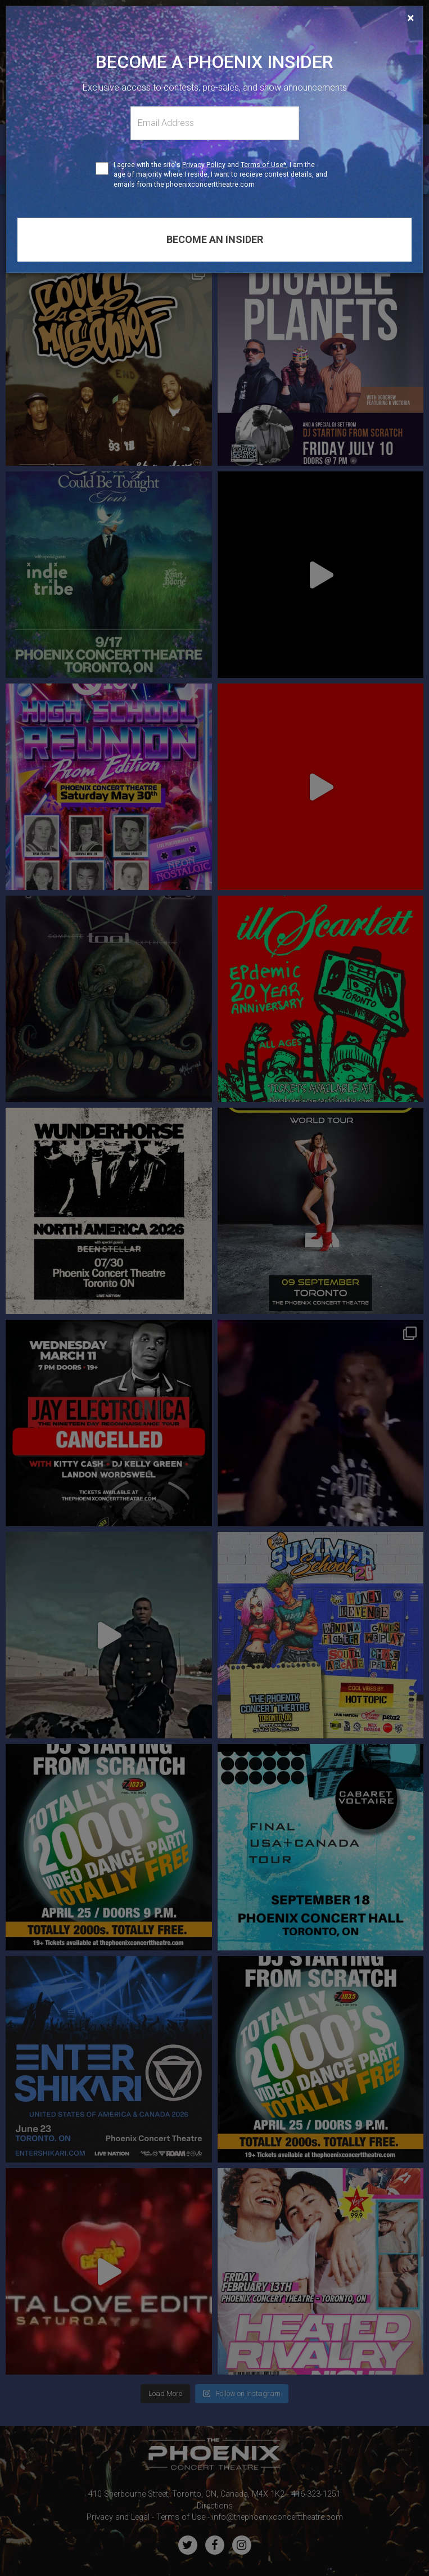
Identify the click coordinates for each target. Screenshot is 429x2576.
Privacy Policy (203, 164)
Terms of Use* (263, 164)
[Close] (410, 18)
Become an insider (214, 239)
